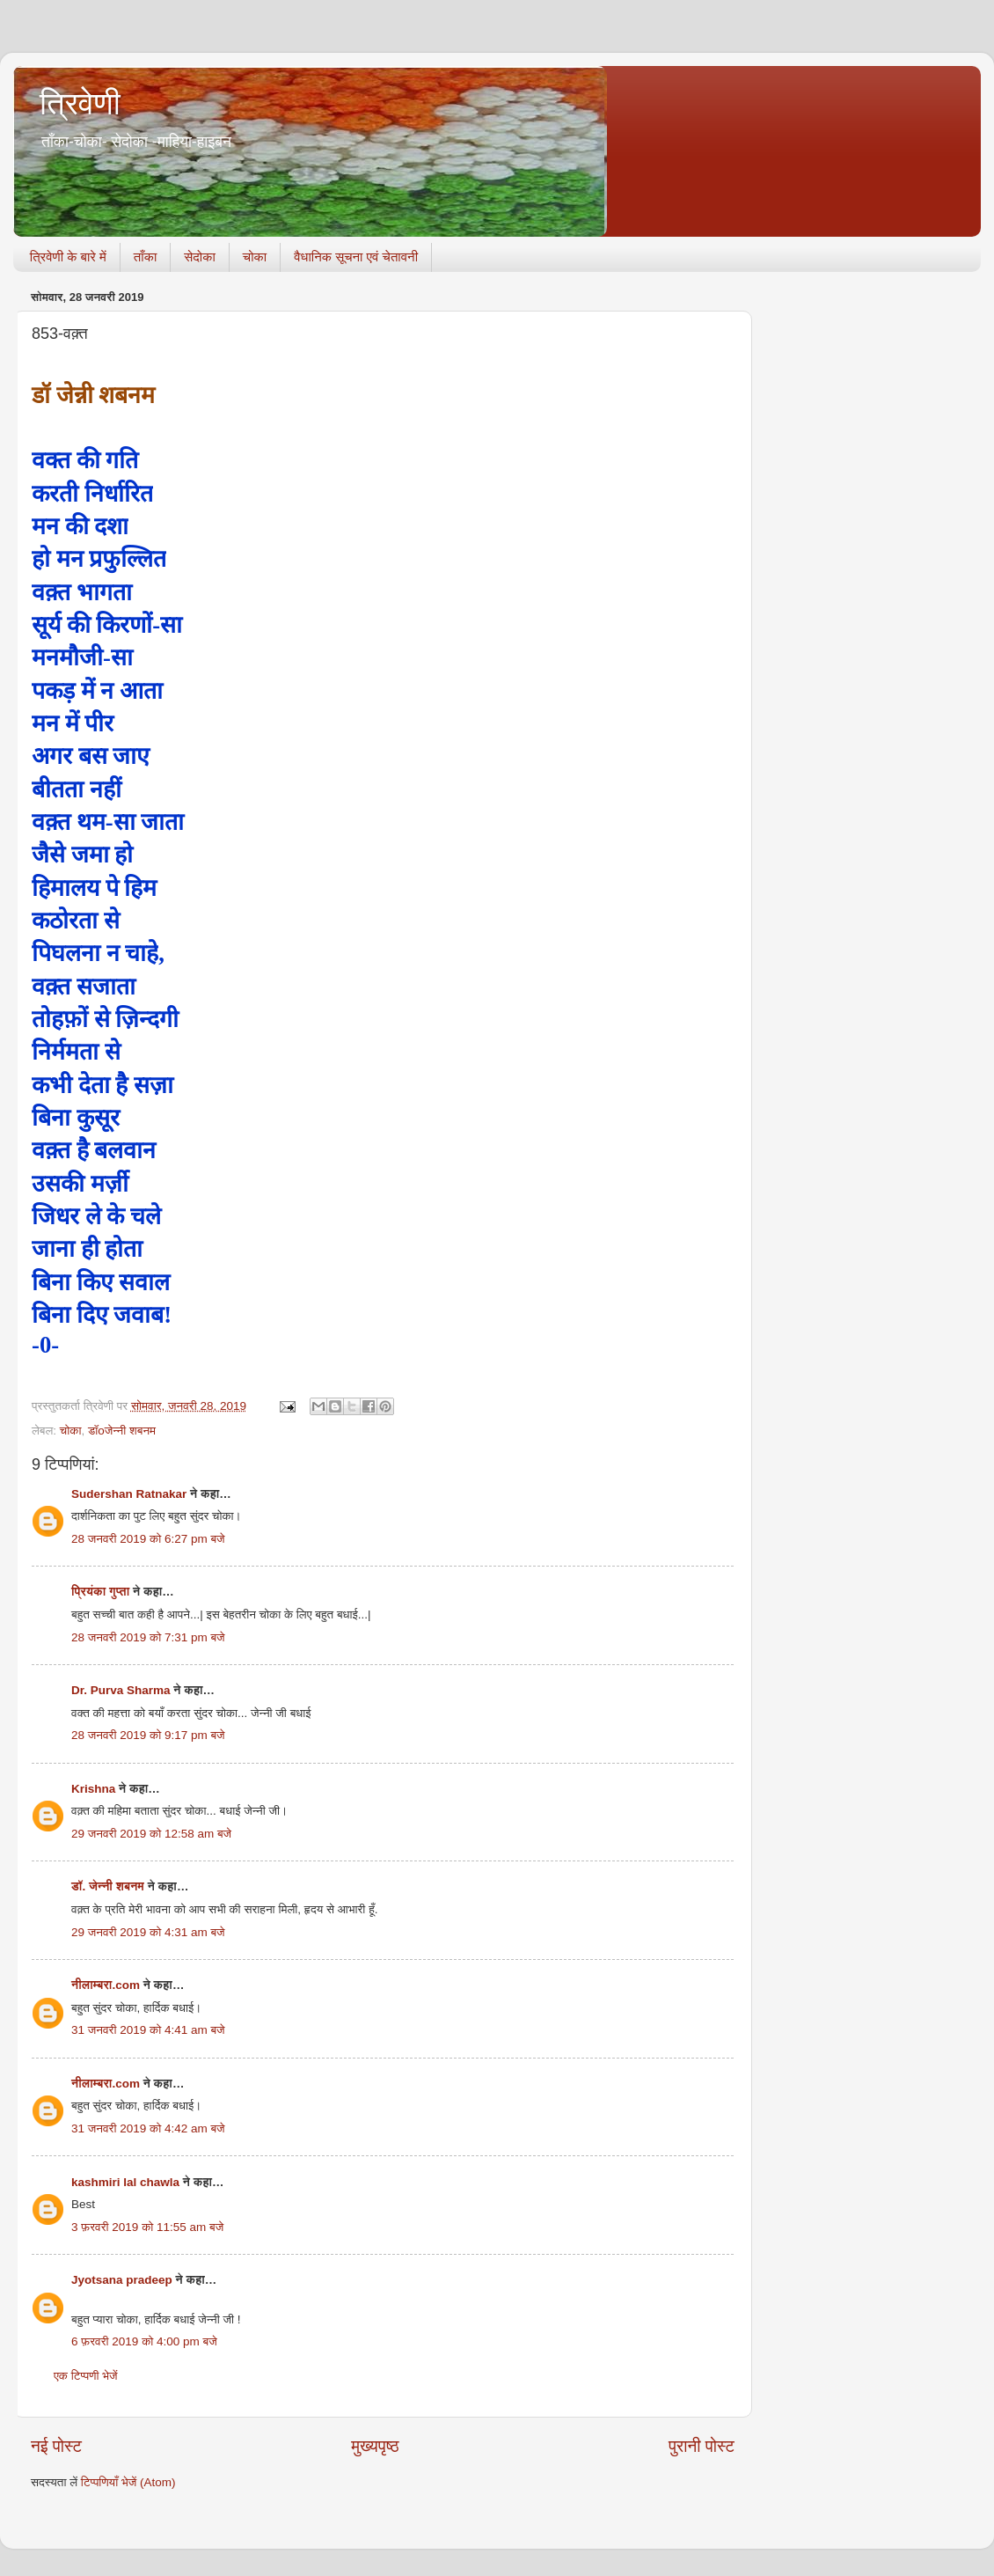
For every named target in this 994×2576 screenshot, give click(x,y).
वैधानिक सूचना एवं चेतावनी (356, 256)
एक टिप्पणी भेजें (86, 2375)
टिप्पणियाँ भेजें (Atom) (128, 2482)
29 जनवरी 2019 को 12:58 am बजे (151, 1833)
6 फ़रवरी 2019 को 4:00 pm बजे (144, 2341)
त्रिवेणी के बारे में (68, 256)
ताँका (145, 256)
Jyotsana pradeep (121, 2279)
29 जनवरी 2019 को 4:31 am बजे (148, 1932)
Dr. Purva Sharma (121, 1690)
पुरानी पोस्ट (702, 2446)
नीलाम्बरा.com (105, 1985)
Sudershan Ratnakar (128, 1494)
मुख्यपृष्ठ (374, 2446)
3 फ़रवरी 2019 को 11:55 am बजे (147, 2227)
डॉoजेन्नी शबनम (122, 1430)
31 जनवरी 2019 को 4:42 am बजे (148, 2128)
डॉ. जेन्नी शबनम (107, 1886)
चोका (255, 256)
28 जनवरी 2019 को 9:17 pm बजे (148, 1735)
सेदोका (200, 256)
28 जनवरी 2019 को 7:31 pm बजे (148, 1637)
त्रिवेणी (80, 103)
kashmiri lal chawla (125, 2182)
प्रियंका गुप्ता (102, 1591)
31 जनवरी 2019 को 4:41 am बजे (148, 2030)
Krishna (93, 1788)
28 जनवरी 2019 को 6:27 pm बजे (148, 1538)
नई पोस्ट (56, 2446)
